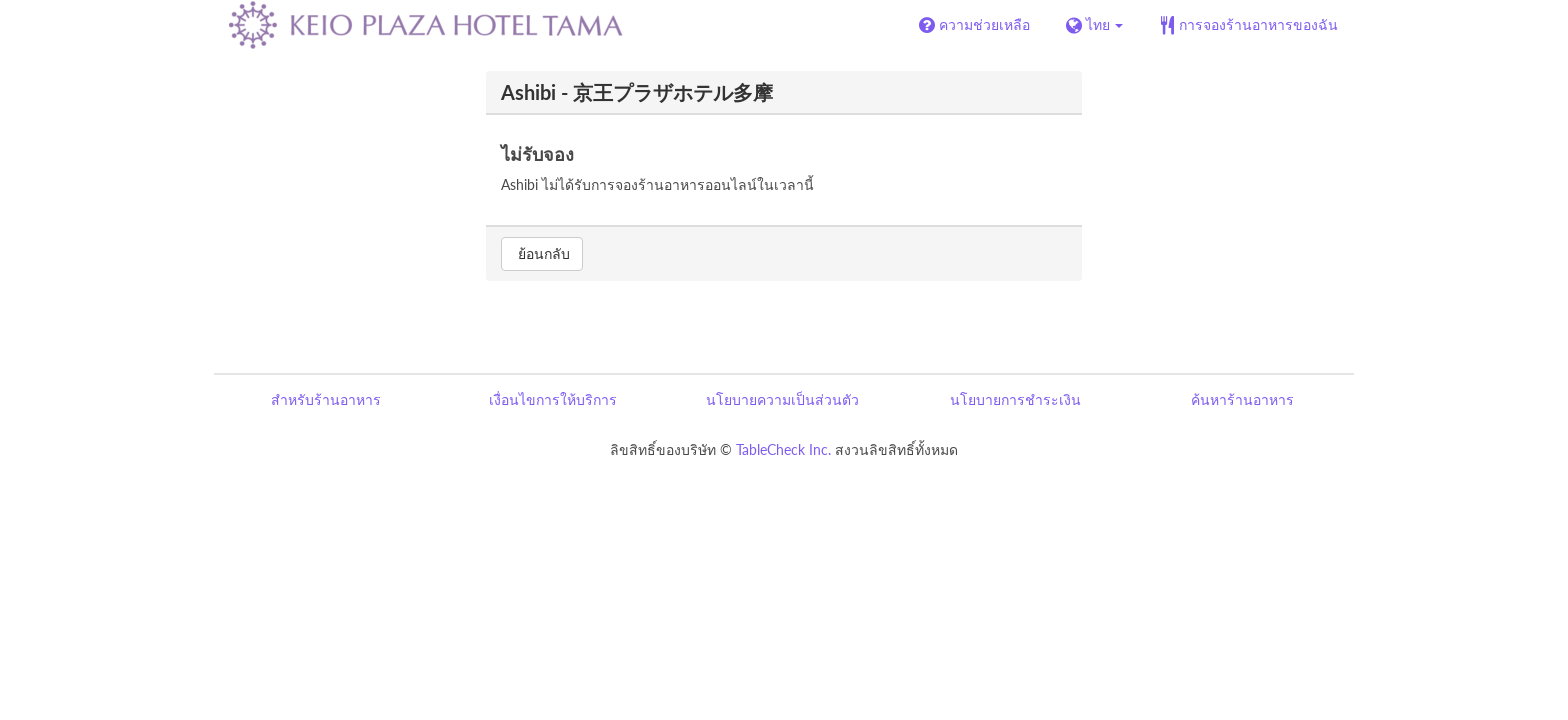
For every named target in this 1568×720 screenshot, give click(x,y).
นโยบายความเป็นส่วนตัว (782, 399)
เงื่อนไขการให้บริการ (553, 399)
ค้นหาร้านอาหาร (1242, 399)
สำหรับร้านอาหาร (326, 399)
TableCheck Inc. (783, 449)
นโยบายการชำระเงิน (1015, 399)
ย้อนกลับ (542, 253)
